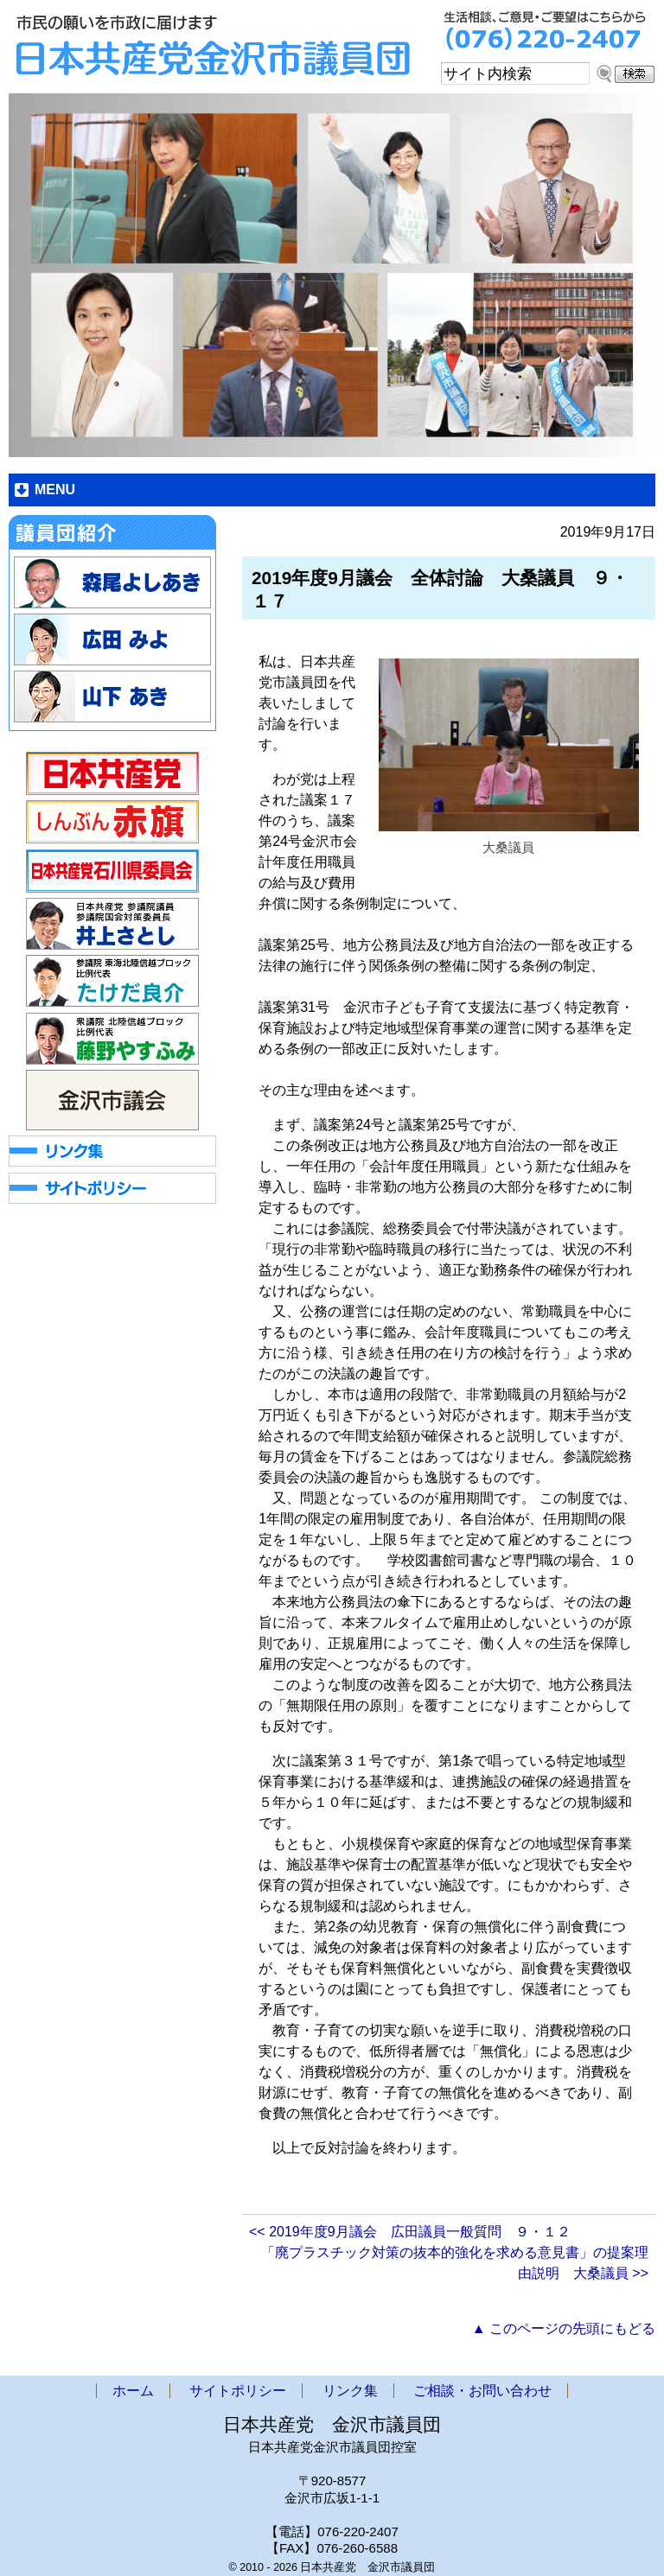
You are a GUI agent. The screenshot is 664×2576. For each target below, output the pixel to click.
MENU (55, 489)
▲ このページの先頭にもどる (563, 2328)
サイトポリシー (237, 2390)
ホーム (133, 2390)
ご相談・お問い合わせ (482, 2390)
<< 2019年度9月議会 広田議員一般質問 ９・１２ (410, 2231)
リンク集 (350, 2390)
